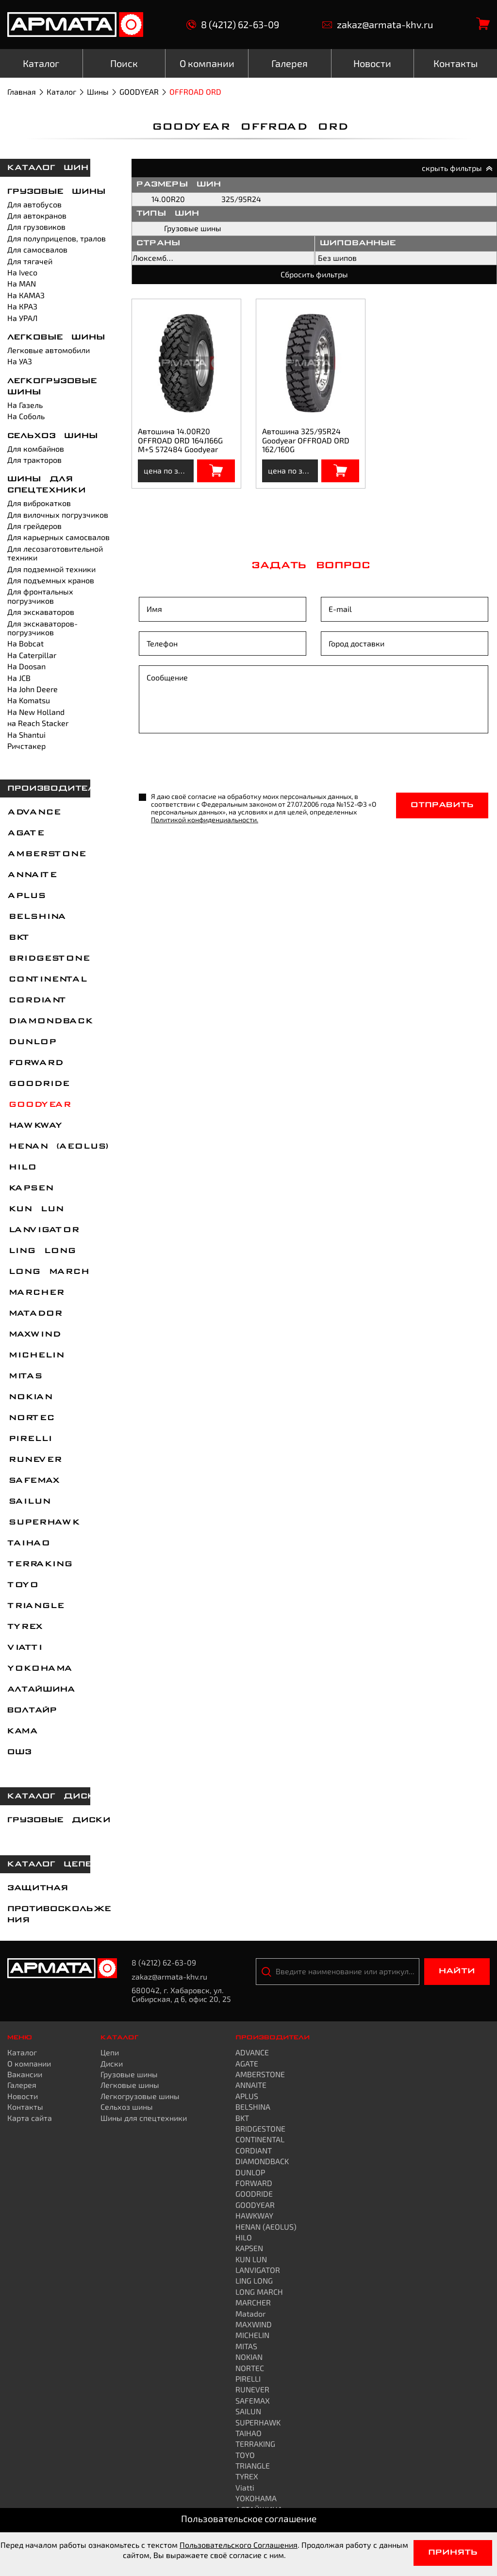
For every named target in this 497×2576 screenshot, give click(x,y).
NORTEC (30, 1418)
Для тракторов (34, 459)
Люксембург (155, 257)
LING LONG (41, 1251)
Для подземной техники (51, 569)
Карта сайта (29, 2117)
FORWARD (34, 1063)
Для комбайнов (35, 448)
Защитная (37, 1888)
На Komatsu (28, 700)
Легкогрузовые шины (140, 2096)
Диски (111, 2063)
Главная (21, 91)
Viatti (24, 1648)
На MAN (21, 283)
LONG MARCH (47, 1272)
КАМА (22, 1731)
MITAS (24, 1376)
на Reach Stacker (37, 723)
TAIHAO (28, 1543)
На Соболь (26, 416)
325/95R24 (241, 198)
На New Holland (36, 711)
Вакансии (24, 2074)
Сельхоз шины (52, 436)
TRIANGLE (35, 1606)
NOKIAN (29, 1397)
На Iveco (22, 272)
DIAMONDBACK (49, 1021)
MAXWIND (33, 1335)
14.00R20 (168, 198)
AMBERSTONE (46, 854)
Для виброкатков (39, 503)
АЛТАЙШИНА (41, 1690)
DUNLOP (31, 1042)
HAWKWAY (34, 1126)
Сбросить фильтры (314, 274)
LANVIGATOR (42, 1230)
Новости (22, 2096)
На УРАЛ (22, 317)
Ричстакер (26, 745)
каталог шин (47, 168)
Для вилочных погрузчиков (57, 514)
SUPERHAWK (43, 1522)
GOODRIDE (37, 1084)
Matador (34, 1314)
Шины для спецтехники (143, 2117)
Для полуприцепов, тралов (56, 238)
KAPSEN (29, 1188)
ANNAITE (31, 875)
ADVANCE (33, 812)
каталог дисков (58, 1796)
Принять (453, 2553)
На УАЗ (19, 361)
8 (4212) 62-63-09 (232, 24)
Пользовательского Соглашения (239, 2544)
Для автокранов (36, 215)
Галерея (21, 2084)
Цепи (109, 2052)
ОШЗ (19, 1752)
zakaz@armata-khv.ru (377, 24)
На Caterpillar (31, 655)
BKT (18, 938)
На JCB (19, 677)
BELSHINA (36, 917)
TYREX (24, 1627)
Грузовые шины (56, 192)
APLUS (26, 896)
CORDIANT (36, 1000)
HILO (21, 1167)
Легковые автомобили (48, 350)
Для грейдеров (34, 525)
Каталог (61, 91)
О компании (29, 2063)
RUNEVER (34, 1460)
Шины (98, 91)
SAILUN (28, 1502)
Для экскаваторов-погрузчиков (42, 628)
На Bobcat (25, 643)
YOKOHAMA (39, 1669)
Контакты (25, 2106)
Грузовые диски (59, 1820)
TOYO (22, 1585)
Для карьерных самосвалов (58, 537)
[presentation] (212, 764)
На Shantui (26, 734)
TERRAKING (39, 1564)
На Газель (25, 404)
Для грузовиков (36, 226)
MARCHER (35, 1293)
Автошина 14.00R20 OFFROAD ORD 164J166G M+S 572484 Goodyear (180, 440)
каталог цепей (53, 1864)
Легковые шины (56, 337)
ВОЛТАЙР (32, 1710)
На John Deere (32, 689)
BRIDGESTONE (48, 959)
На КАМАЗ (26, 295)
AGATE (25, 833)
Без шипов (337, 257)
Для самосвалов (37, 249)
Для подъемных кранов (50, 580)
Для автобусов (34, 204)
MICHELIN (35, 1355)
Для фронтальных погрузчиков (40, 596)
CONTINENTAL (46, 980)
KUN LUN (35, 1209)
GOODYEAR (139, 91)
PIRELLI (29, 1439)
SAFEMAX (33, 1481)
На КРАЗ (22, 306)
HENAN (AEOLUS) (57, 1147)
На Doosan (26, 666)
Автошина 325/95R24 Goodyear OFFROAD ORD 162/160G (305, 440)
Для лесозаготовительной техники (55, 553)
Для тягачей (29, 261)
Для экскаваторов (40, 611)
